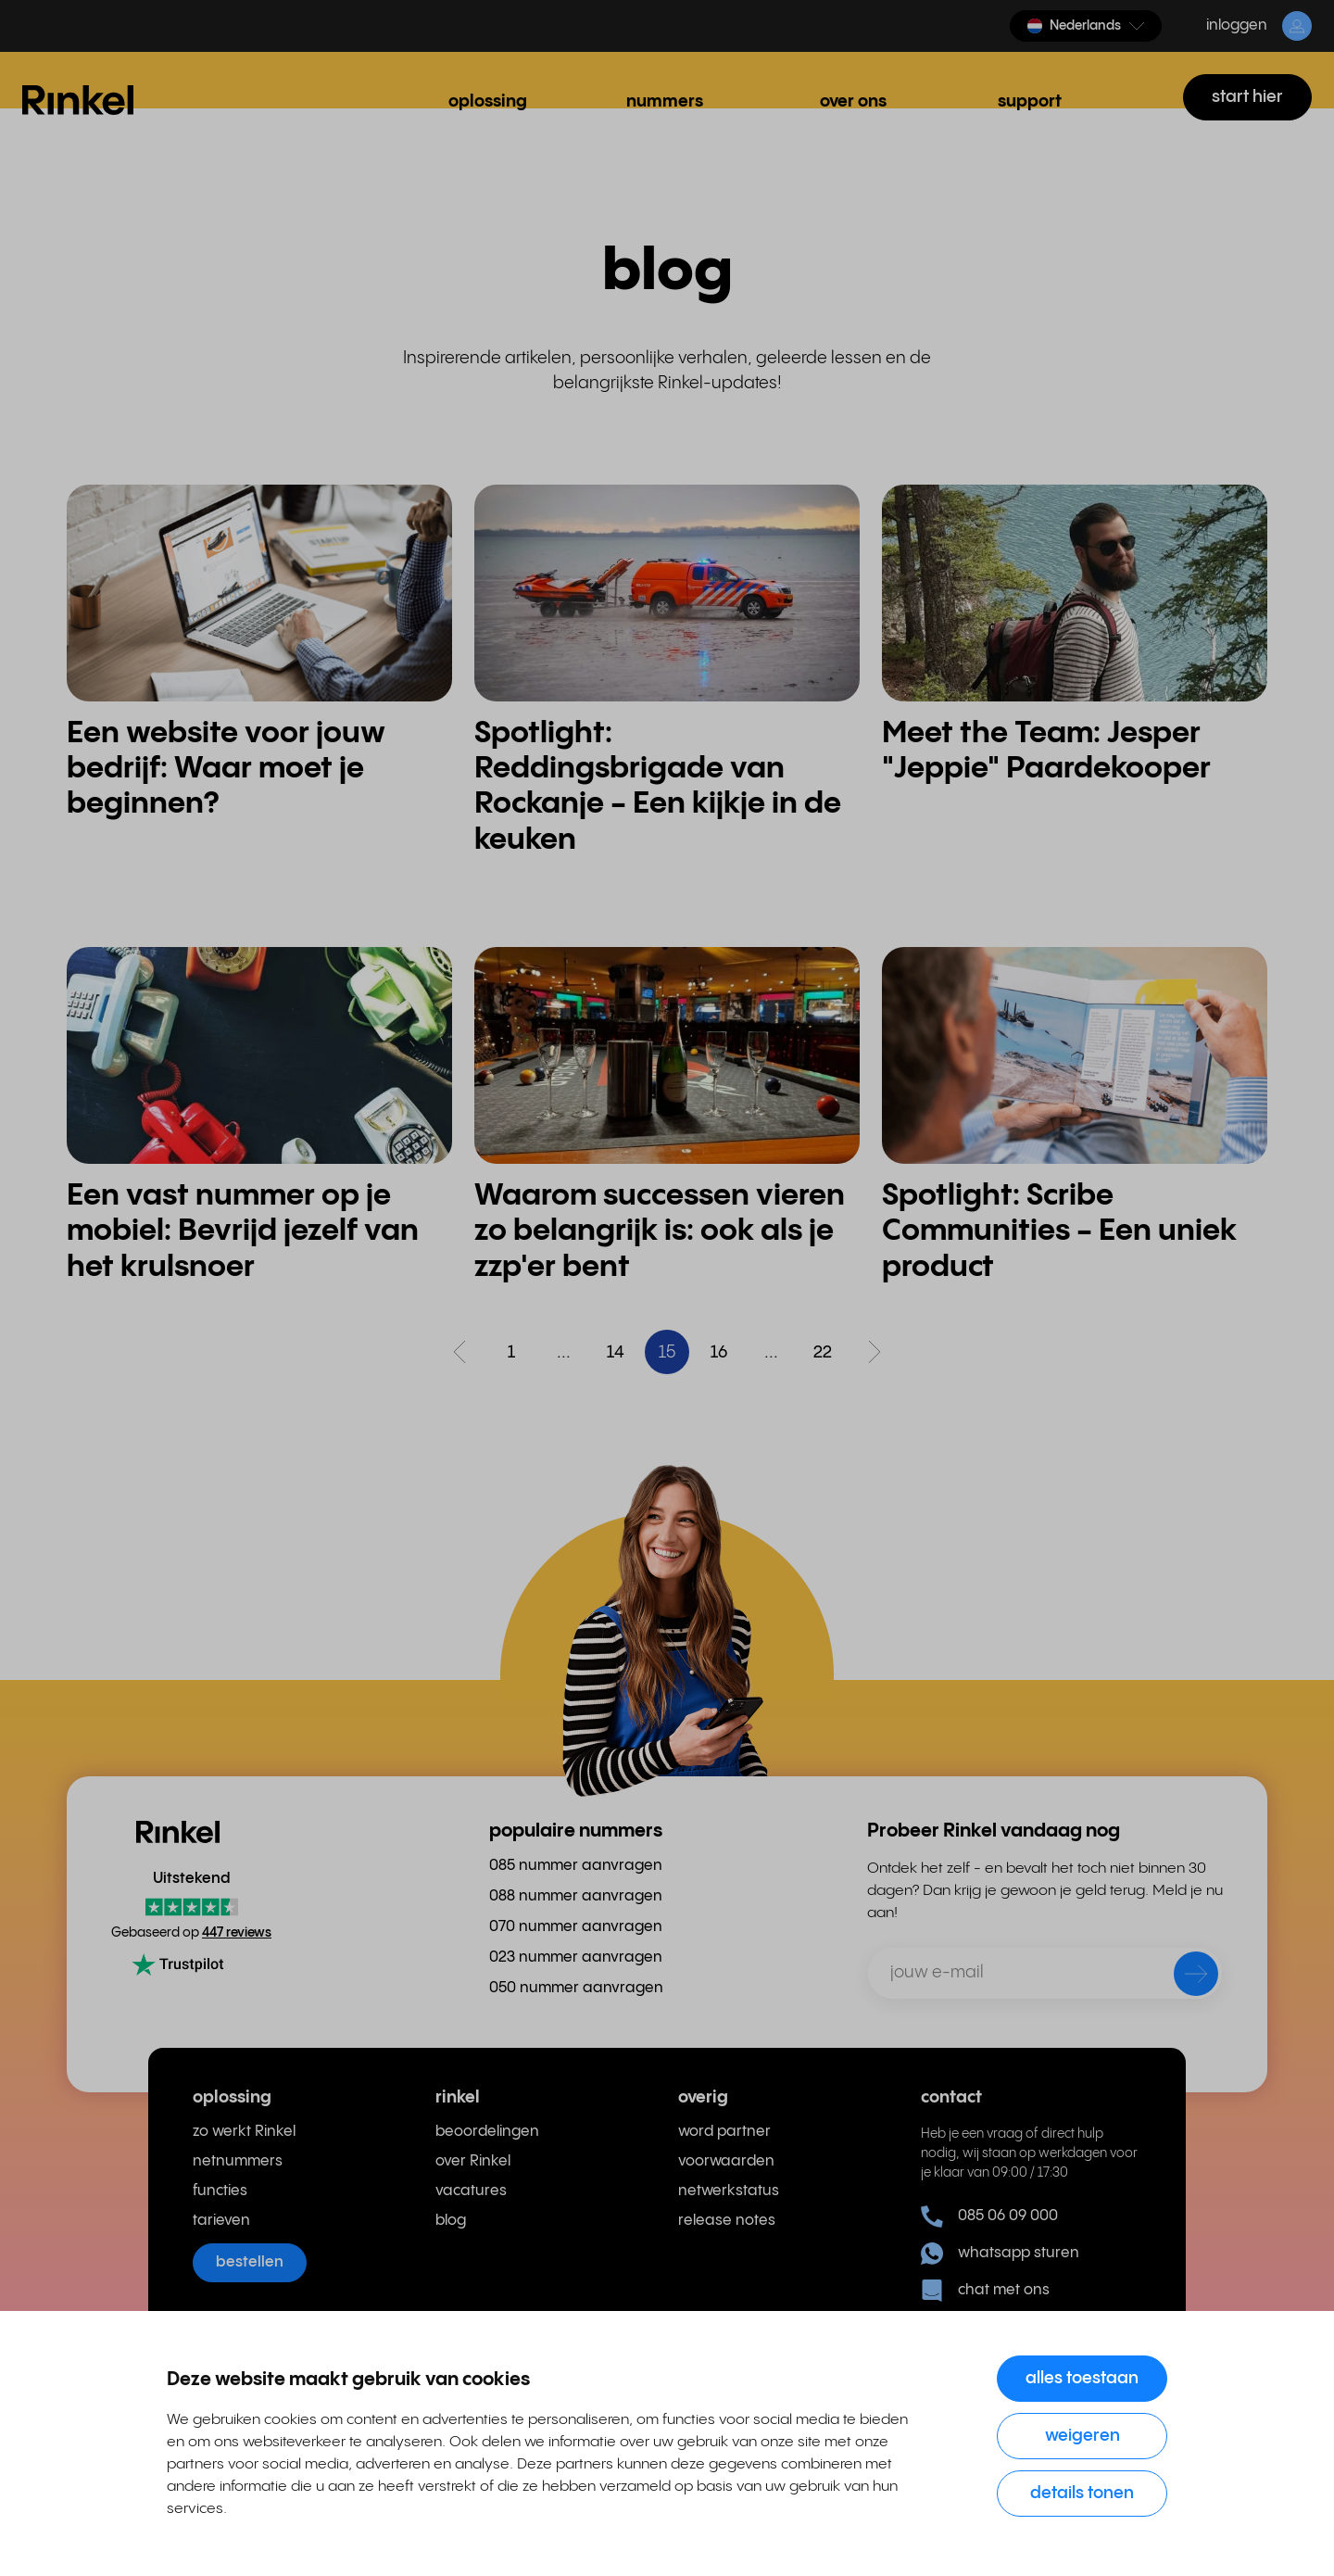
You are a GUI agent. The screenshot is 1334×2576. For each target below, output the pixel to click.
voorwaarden (726, 2161)
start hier (1247, 97)
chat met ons (985, 2290)
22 (822, 1352)
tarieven (221, 2221)
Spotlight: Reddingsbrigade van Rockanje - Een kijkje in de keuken (657, 786)
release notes (726, 2221)
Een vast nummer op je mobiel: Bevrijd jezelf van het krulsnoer (243, 1231)
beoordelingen (487, 2132)
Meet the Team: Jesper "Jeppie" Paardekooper (1046, 751)
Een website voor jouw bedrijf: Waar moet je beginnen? (226, 769)
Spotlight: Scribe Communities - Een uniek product (1059, 1231)
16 (719, 1352)
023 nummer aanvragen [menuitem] (575, 1957)
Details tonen (1082, 2493)
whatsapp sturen (1000, 2253)
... (564, 1352)
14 (615, 1352)
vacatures (471, 2191)
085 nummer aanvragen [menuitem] (575, 1866)
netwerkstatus (728, 2191)
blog (450, 2221)
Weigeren (1082, 2435)
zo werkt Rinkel (244, 2132)
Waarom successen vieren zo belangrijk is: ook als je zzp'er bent (659, 1231)
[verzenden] (1184, 1977)
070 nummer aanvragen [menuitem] (575, 1927)
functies (220, 2191)
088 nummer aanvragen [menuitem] (575, 1896)
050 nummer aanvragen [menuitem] (576, 1988)
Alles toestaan (1082, 2378)
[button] (1086, 26)
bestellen (249, 2262)
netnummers (238, 2161)
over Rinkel (472, 2161)
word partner (724, 2132)
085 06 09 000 (989, 2216)
